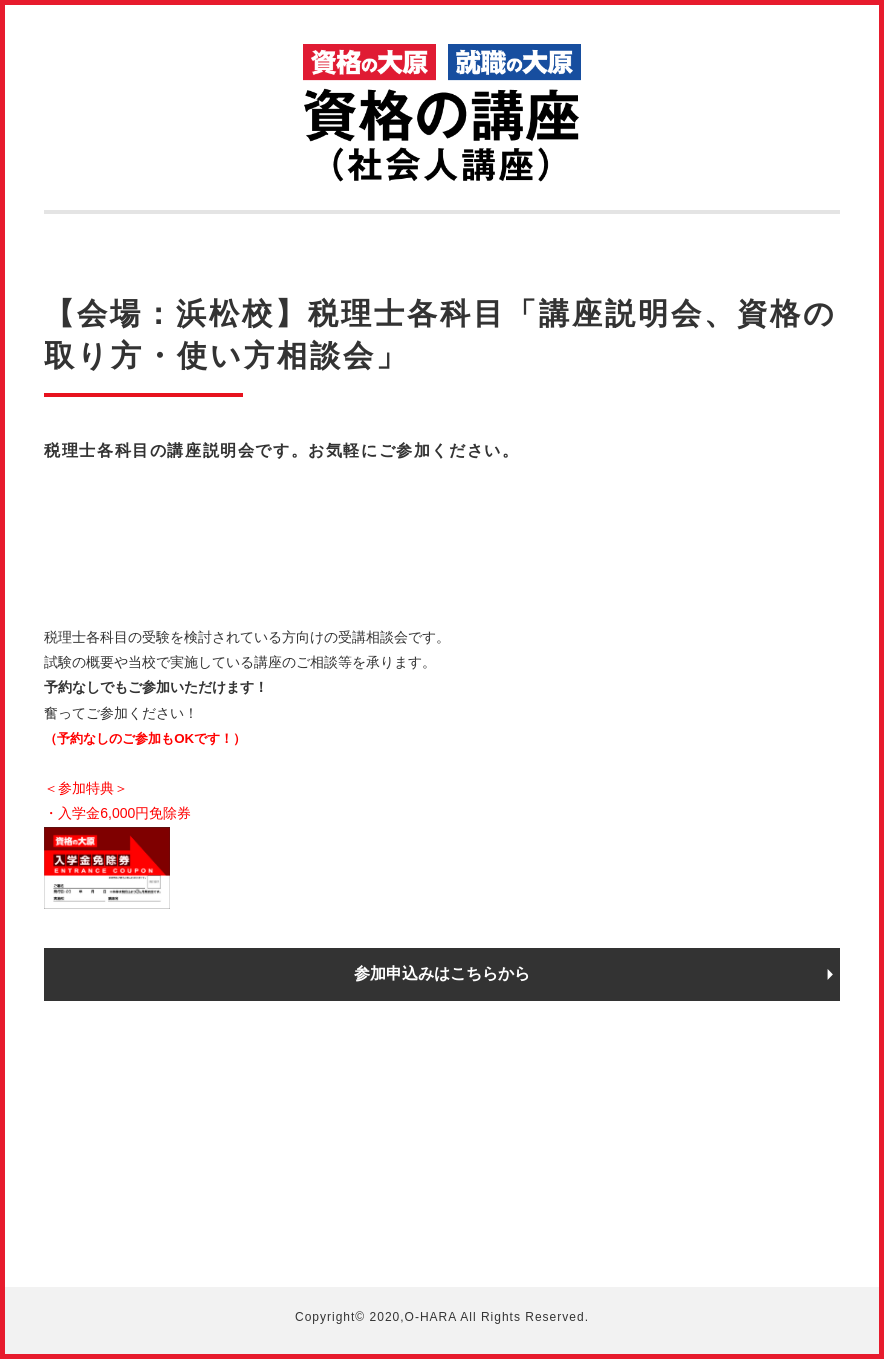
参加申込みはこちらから (442, 973)
